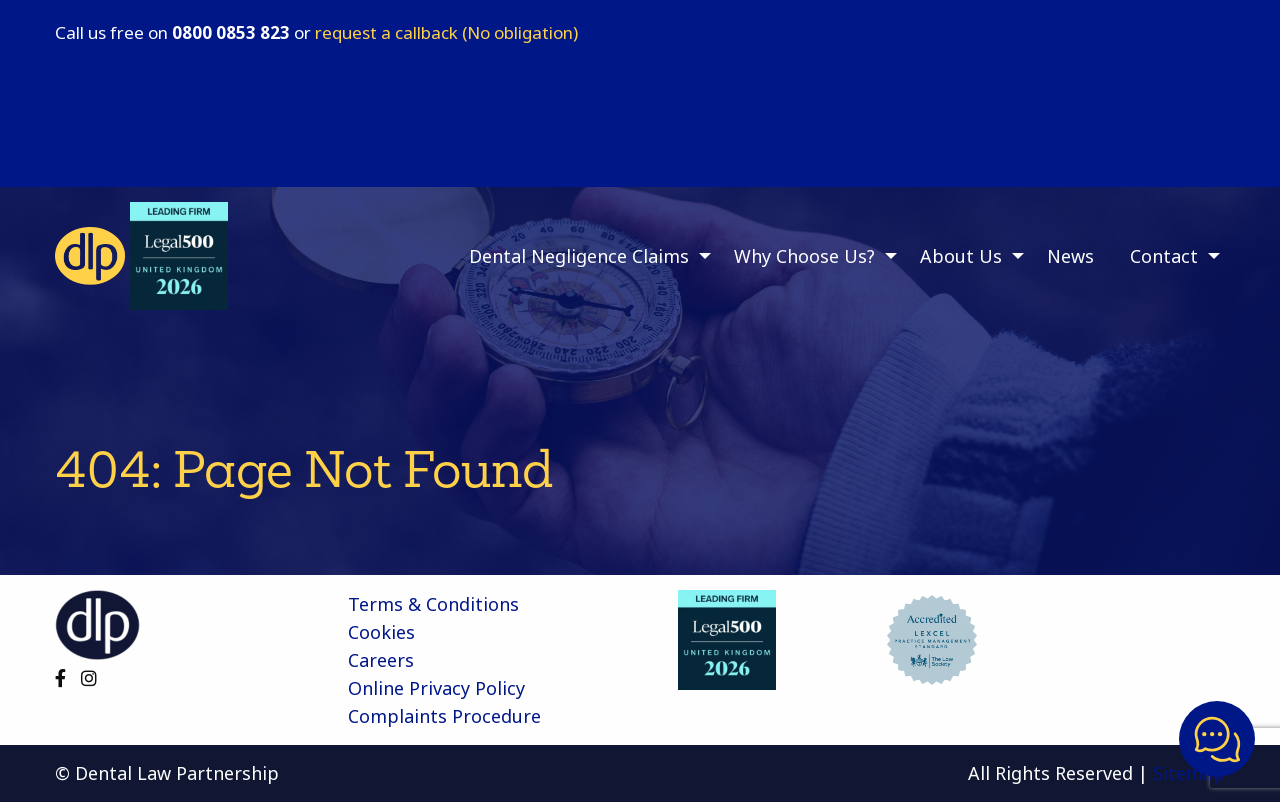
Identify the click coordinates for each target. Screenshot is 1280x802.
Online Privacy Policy (436, 688)
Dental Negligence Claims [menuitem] (579, 256)
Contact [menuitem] (1164, 256)
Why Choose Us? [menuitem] (804, 256)
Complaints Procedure (444, 716)
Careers (381, 660)
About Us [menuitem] (961, 256)
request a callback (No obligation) (446, 32)
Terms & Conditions (433, 604)
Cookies (381, 632)
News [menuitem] (1070, 256)
